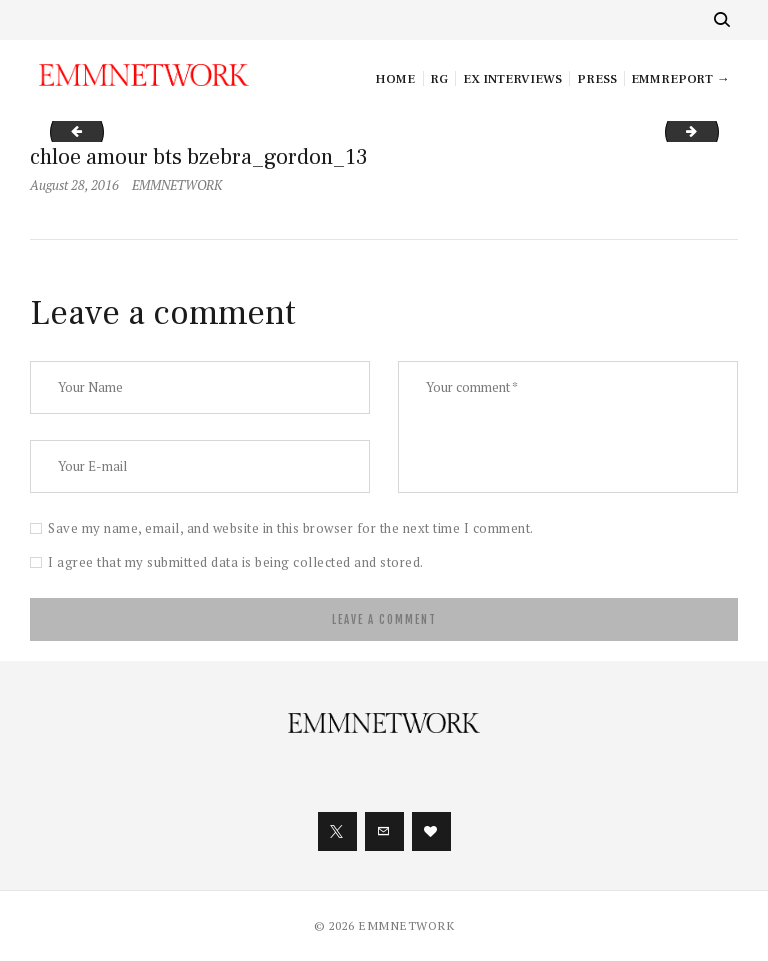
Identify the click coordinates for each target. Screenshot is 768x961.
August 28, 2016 (74, 185)
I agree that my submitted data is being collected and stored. (236, 562)
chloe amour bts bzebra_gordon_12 (71, 131)
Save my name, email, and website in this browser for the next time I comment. (291, 528)
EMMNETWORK (177, 185)
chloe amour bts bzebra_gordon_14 (712, 131)
